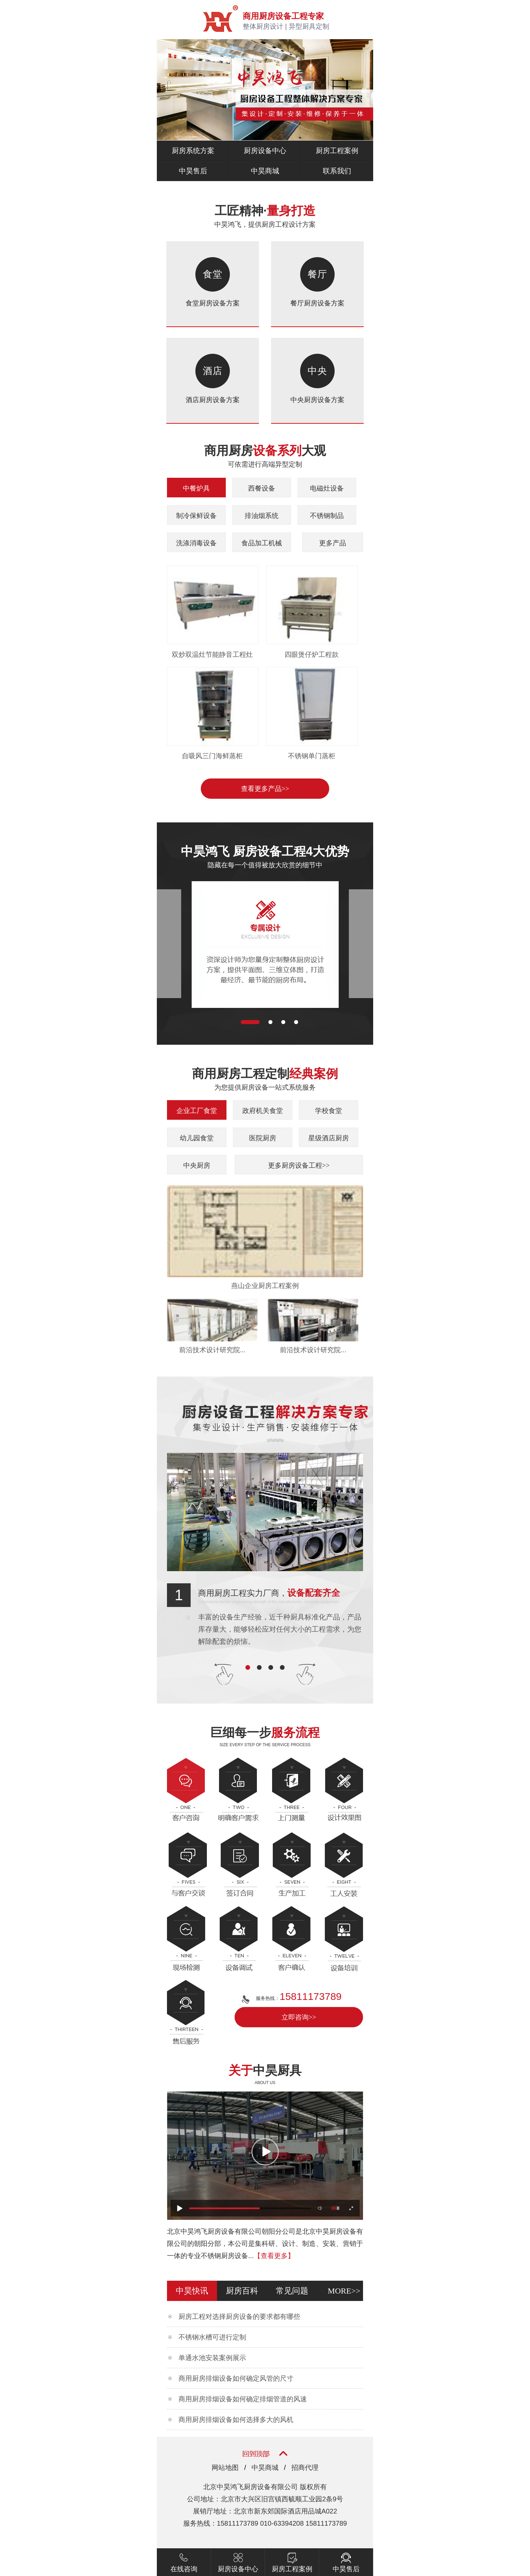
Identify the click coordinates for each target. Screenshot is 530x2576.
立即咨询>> (299, 2017)
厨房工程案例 (337, 151)
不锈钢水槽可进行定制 (212, 2337)
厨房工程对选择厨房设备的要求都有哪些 (239, 2316)
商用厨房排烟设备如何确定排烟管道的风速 (242, 2399)
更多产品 (332, 543)
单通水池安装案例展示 (212, 2357)
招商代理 (304, 2467)
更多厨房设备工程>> (299, 1165)
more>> (344, 2290)
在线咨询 (183, 2560)
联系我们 (337, 171)
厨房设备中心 (265, 151)
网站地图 (225, 2467)
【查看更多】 (274, 2255)
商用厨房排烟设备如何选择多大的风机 (235, 2419)
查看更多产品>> (265, 788)
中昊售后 (193, 171)
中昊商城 (265, 171)
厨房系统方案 (193, 151)
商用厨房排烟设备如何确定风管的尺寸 (235, 2378)
